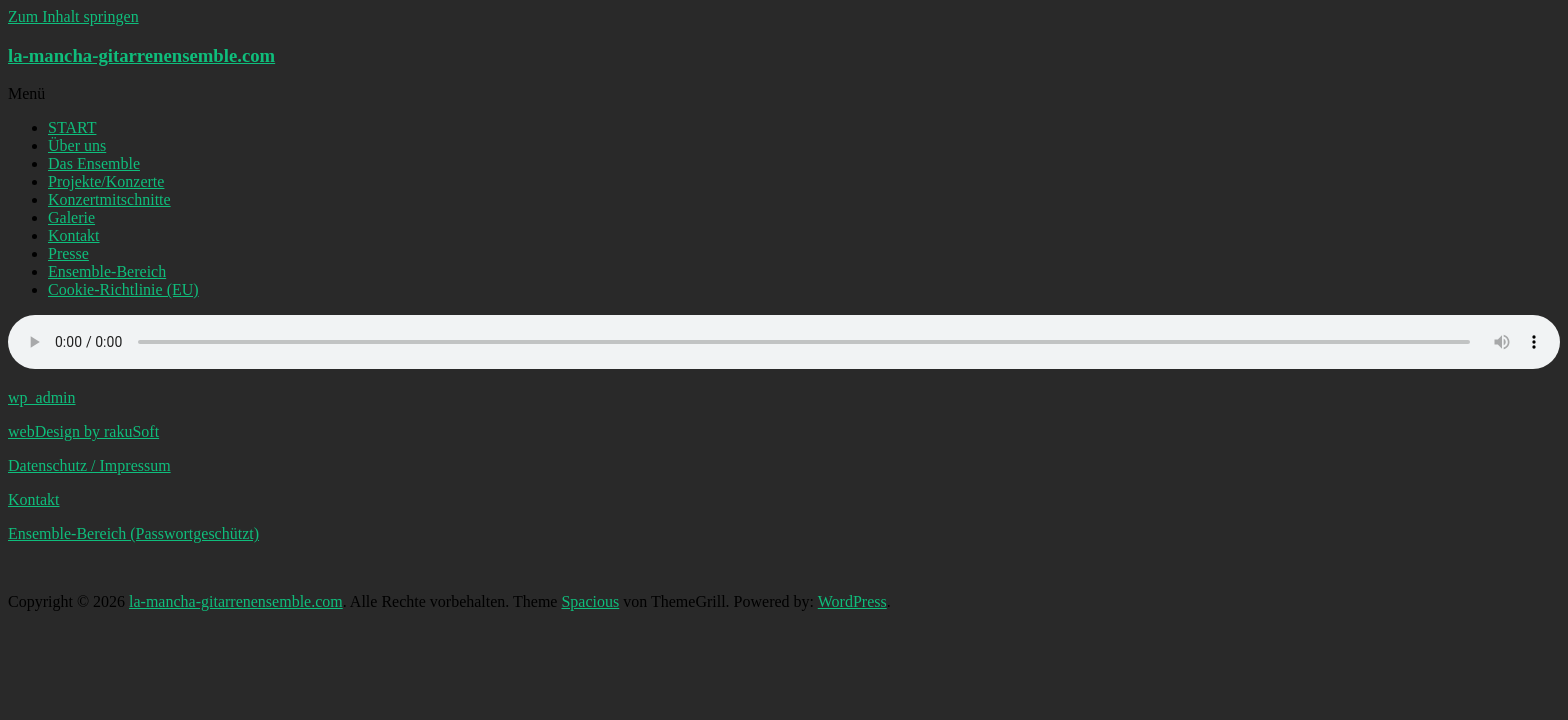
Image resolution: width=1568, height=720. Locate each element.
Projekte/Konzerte (106, 181)
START (72, 127)
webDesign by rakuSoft (83, 431)
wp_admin (42, 397)
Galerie (71, 217)
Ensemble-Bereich (107, 271)
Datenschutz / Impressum (89, 465)
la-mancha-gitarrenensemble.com (141, 55)
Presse (68, 253)
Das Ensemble (94, 163)
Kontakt (74, 235)
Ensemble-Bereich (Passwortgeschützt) (133, 533)
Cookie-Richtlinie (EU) (123, 289)
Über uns (77, 145)
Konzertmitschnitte (109, 199)
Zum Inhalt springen (73, 16)
